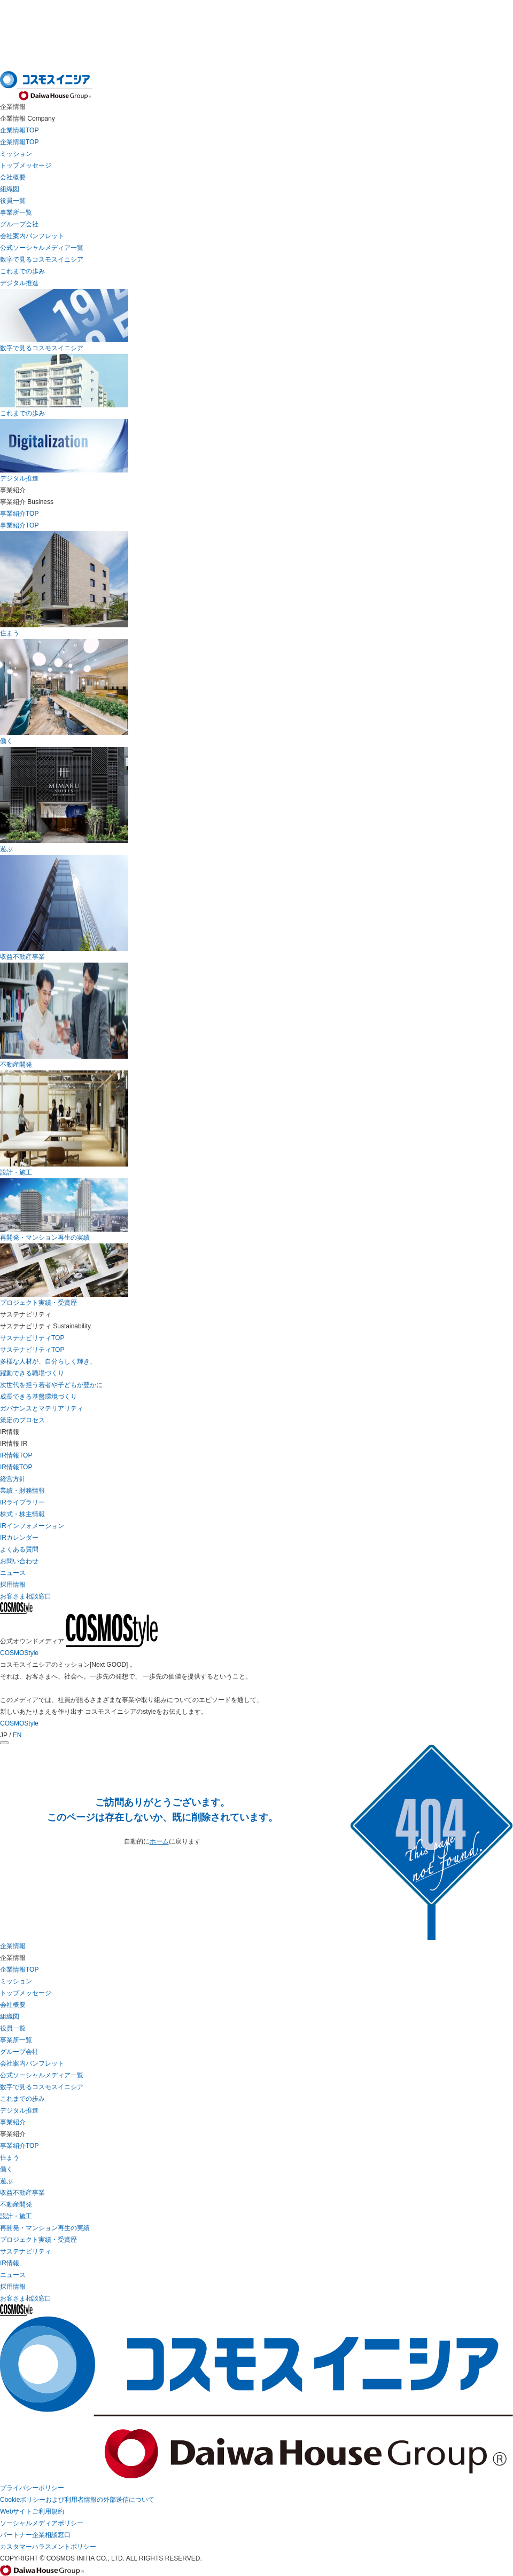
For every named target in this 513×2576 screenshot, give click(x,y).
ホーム (159, 1841)
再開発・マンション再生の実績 (45, 2228)
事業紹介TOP (19, 2145)
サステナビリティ (25, 2251)
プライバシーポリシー (32, 2488)
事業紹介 (13, 2122)
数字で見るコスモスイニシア (41, 259)
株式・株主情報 (22, 1514)
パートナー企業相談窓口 (35, 2535)
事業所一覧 (16, 212)
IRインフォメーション (32, 1526)
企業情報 (13, 1946)
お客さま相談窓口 (25, 2298)
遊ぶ (6, 2181)
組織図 (9, 189)
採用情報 (13, 2286)
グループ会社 (19, 224)
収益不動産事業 (22, 2192)
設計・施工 (16, 2216)
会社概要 (13, 177)
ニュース (13, 2275)
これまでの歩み (22, 271)
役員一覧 (13, 200)
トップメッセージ (25, 165)
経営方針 (13, 1479)
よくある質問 (19, 1549)
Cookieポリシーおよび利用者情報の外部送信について (77, 2499)
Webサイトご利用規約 (32, 2511)
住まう (9, 2157)
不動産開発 (16, 2204)
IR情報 (9, 2263)
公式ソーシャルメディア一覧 (41, 247)
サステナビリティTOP (32, 1349)
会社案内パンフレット (32, 236)
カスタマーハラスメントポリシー (48, 2546)
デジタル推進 (19, 283)
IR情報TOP (16, 1467)
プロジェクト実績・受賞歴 (38, 2239)
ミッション (16, 153)
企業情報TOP (19, 142)
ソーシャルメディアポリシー (41, 2523)
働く (6, 2169)
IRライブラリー (22, 1502)
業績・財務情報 (22, 1490)
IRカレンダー (19, 1537)
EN (17, 1735)
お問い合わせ (19, 1561)
